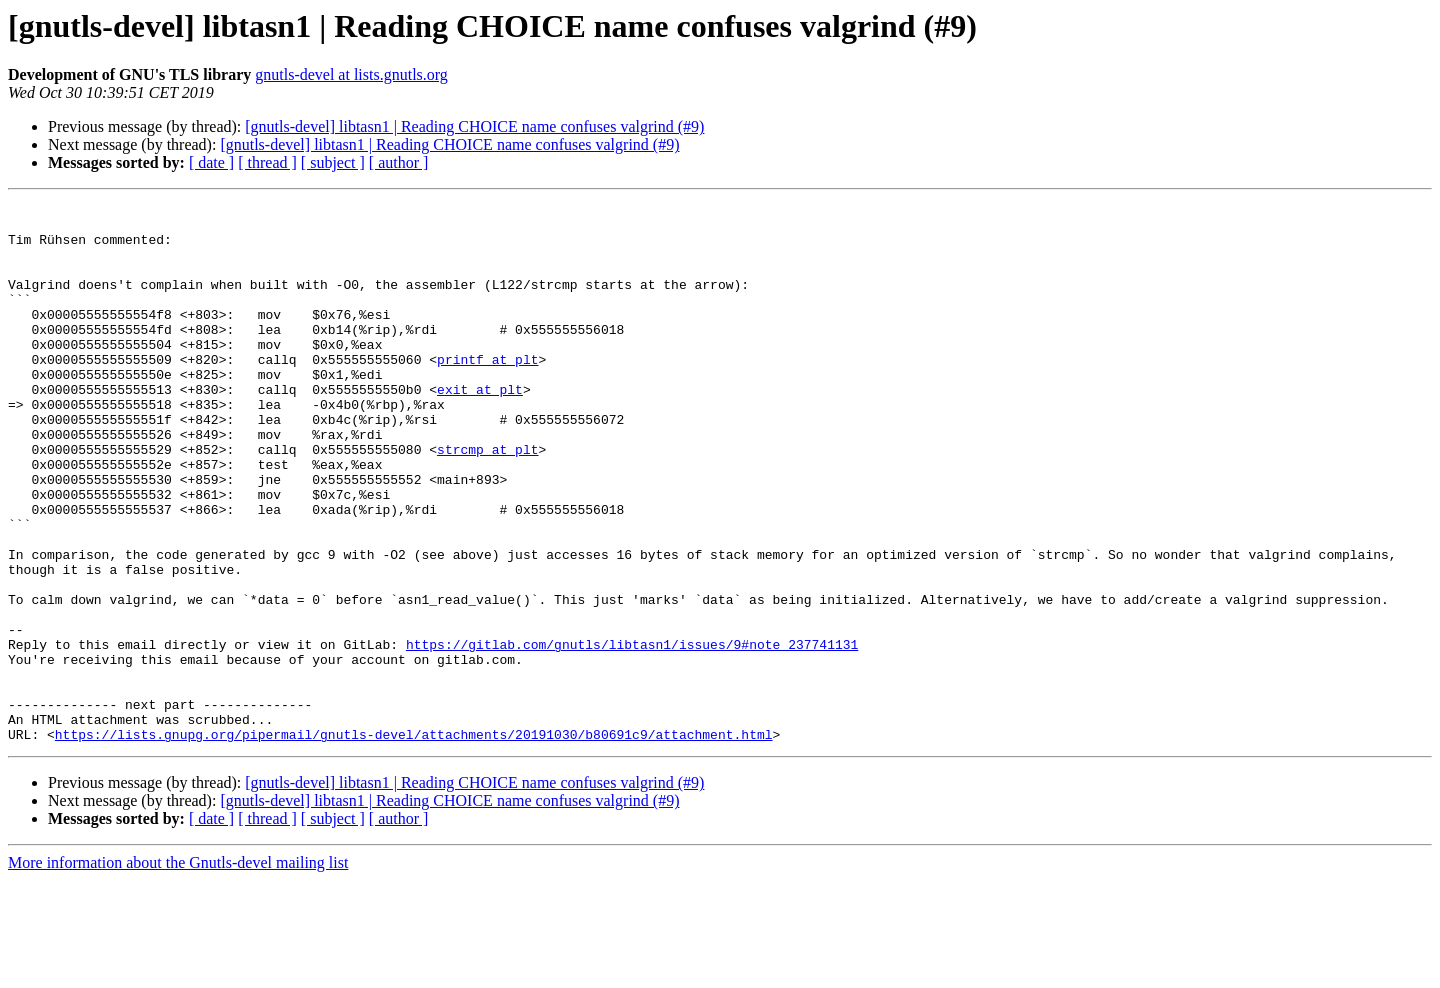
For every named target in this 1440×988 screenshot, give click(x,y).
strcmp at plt (487, 500)
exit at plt (480, 428)
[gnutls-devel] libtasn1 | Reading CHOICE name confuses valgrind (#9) (474, 126)
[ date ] (211, 162)
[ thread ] (267, 162)
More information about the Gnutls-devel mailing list (178, 970)
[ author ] (399, 162)
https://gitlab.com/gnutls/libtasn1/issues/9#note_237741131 (632, 734)
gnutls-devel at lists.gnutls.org (351, 74)
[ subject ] (333, 162)
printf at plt (487, 392)
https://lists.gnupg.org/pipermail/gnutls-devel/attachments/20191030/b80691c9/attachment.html (414, 842)
